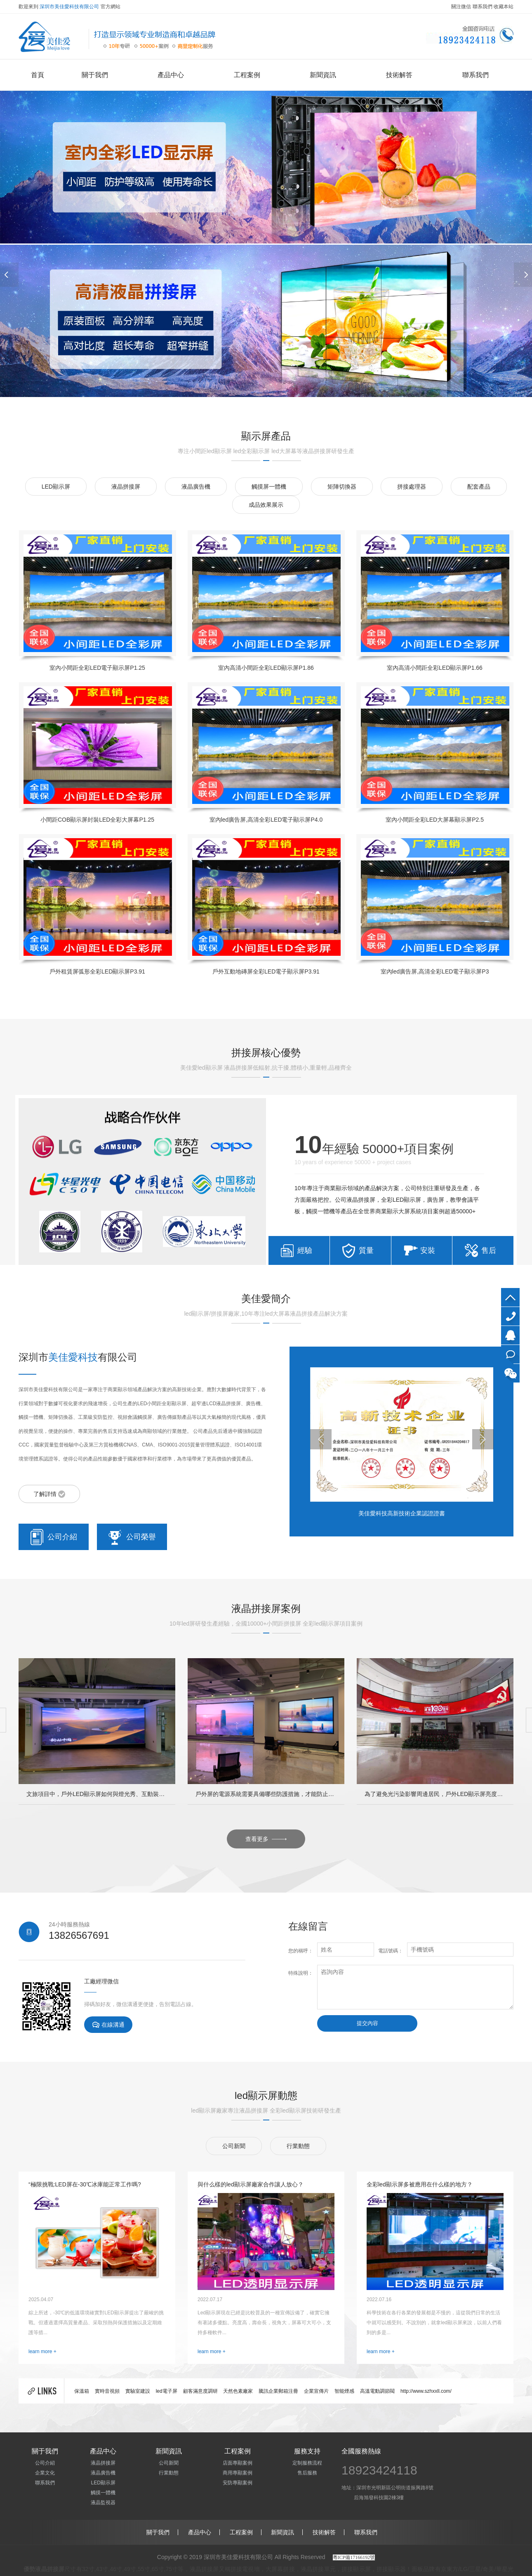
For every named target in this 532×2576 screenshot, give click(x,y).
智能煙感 (344, 2391)
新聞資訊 (323, 74)
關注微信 (461, 6)
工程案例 (247, 74)
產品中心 (171, 74)
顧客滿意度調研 (200, 2391)
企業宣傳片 (316, 2391)
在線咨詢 (510, 1354)
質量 (366, 1250)
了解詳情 (49, 1494)
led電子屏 (166, 2391)
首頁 (37, 74)
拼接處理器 (411, 486)
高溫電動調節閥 (377, 2391)
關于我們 (95, 74)
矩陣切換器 (341, 486)
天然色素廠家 (238, 2391)
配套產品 (478, 486)
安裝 (427, 1250)
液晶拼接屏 (125, 486)
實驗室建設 (137, 2391)
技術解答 (399, 74)
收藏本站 (503, 6)
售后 (488, 1250)
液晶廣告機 (195, 486)
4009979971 (510, 1316)
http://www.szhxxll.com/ (426, 2391)
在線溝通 (108, 2024)
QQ (510, 1335)
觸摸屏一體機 (269, 486)
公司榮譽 (132, 1537)
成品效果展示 (266, 504)
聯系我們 (482, 6)
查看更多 (266, 1839)
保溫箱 (81, 2391)
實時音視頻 (107, 2391)
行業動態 (298, 2146)
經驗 (304, 1250)
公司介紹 (54, 1537)
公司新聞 (233, 2146)
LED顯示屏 (56, 486)
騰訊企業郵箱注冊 (278, 2391)
